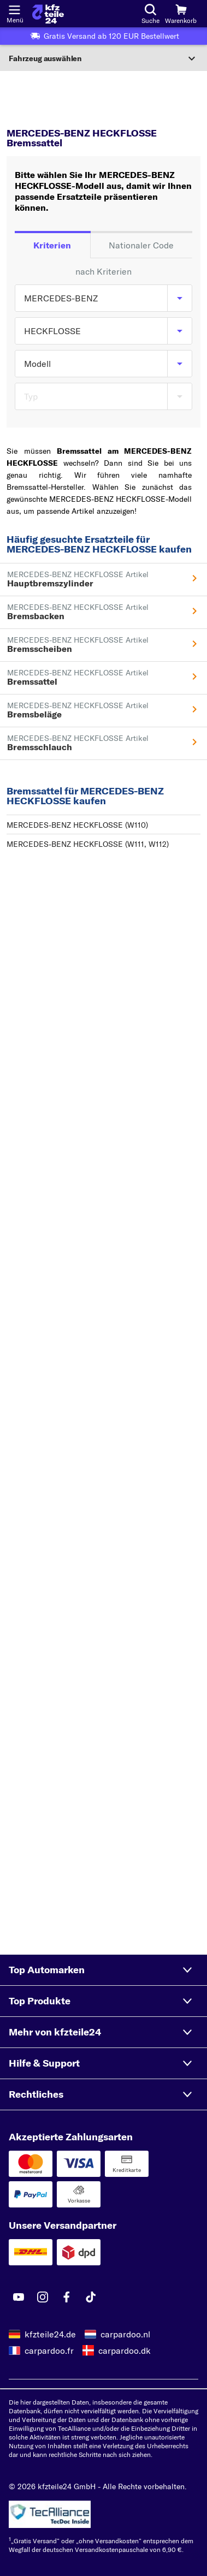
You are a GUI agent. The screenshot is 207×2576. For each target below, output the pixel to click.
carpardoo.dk (124, 2350)
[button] (103, 1969)
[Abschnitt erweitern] (103, 58)
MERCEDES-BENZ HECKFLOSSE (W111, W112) (88, 844)
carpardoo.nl (125, 2334)
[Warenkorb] (181, 13)
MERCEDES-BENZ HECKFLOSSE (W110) (77, 825)
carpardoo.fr (49, 2350)
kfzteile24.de (50, 2334)
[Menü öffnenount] (14, 8)
